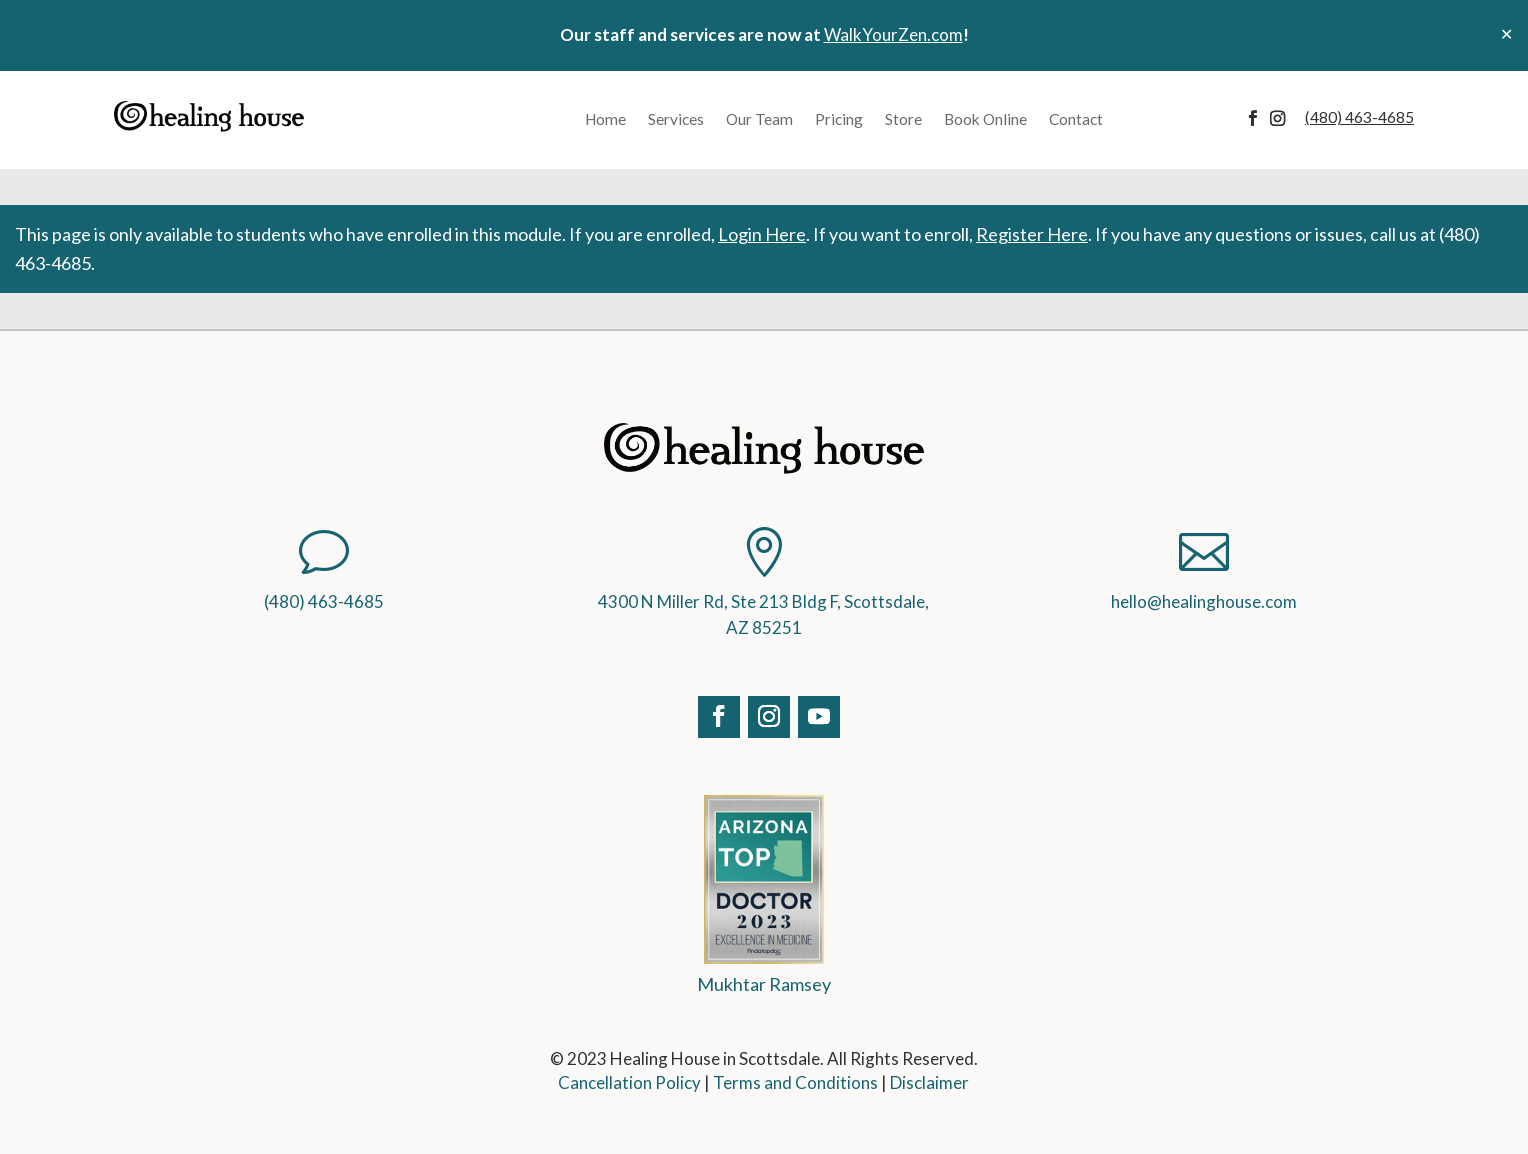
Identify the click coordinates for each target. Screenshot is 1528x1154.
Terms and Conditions (795, 1082)
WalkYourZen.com (893, 34)
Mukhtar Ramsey (764, 984)
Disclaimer (929, 1082)
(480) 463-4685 (324, 601)
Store (903, 119)
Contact (1076, 119)
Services (676, 119)
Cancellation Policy (629, 1082)
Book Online (985, 119)
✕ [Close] (1506, 33)
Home (605, 119)
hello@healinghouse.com (1204, 601)
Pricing (839, 119)
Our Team (759, 119)
